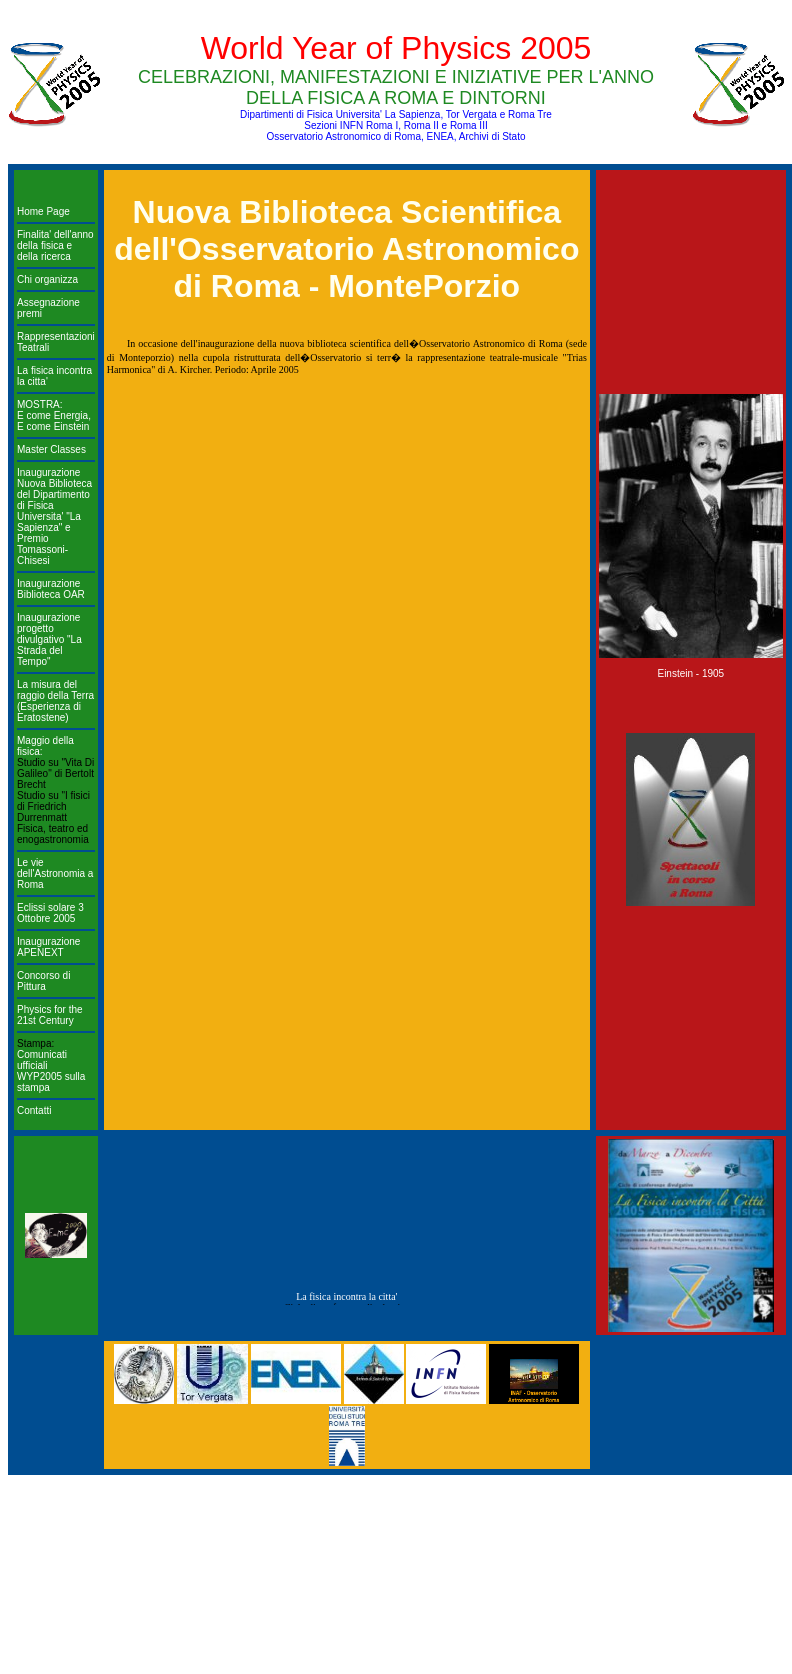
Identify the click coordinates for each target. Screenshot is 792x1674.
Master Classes (51, 449)
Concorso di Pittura (43, 981)
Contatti (34, 1110)
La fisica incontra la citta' (346, 1300)
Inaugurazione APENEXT (48, 947)
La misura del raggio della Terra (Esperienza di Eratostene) (55, 701)
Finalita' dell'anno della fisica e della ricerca (55, 245)
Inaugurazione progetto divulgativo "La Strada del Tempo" (49, 639)
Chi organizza (47, 279)
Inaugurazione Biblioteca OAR (51, 589)
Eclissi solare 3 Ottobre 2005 (50, 913)
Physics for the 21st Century (50, 1015)
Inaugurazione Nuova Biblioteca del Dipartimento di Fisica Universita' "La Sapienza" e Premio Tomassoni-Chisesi (54, 516)
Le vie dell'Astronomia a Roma (55, 873)
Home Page (43, 211)
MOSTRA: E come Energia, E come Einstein (54, 415)
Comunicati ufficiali (42, 1060)
